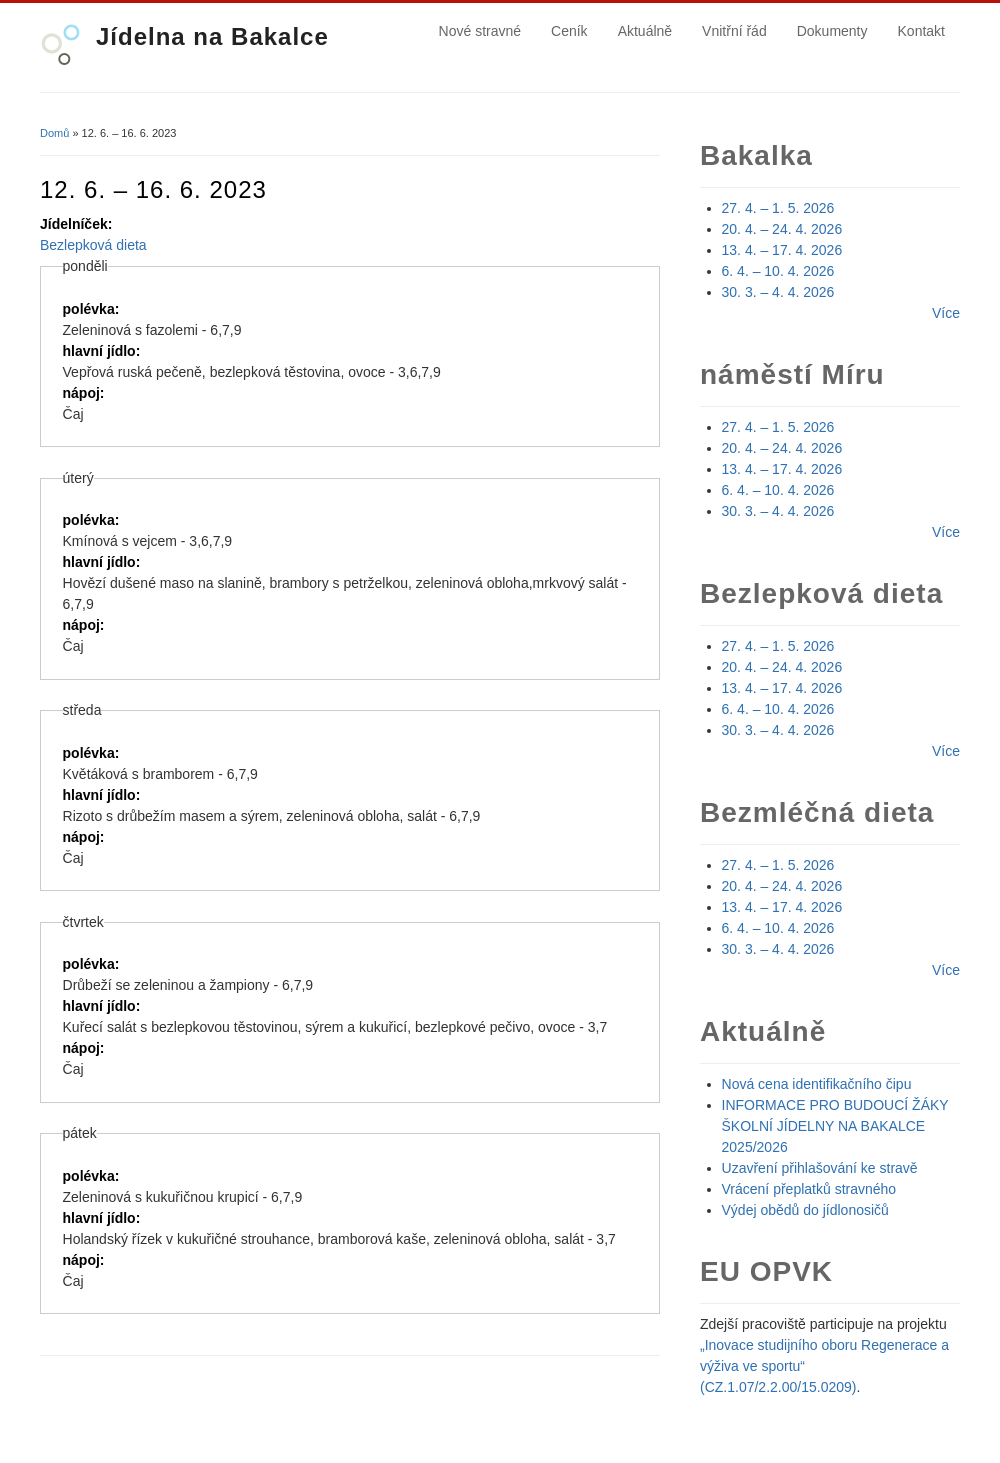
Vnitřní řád (734, 31)
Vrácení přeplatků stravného (809, 1189)
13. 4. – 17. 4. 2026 (782, 250)
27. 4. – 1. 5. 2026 (778, 208)
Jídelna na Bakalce (212, 36)
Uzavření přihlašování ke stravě (820, 1168)
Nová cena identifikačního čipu (817, 1084)
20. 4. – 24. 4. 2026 (782, 229)
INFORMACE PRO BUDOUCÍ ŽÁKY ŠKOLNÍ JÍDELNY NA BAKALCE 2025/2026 (835, 1126)
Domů (54, 133)
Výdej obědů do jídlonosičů (805, 1210)
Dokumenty (832, 31)
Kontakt (921, 31)
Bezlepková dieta (93, 245)
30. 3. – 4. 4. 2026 (778, 292)
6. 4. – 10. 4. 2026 (778, 271)
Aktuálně (645, 31)
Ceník (569, 31)
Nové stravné (480, 31)
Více (946, 313)
